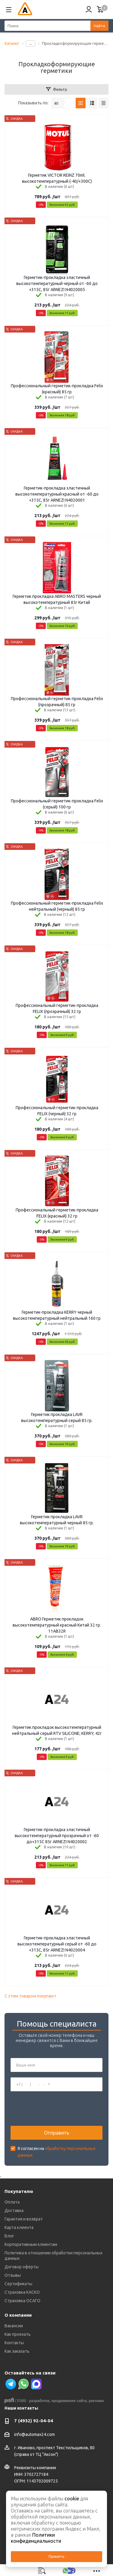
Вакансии (14, 2325)
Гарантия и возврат (24, 2219)
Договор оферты (22, 2266)
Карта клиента (19, 2227)
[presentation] (56, 2108)
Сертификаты (18, 2283)
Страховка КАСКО (22, 2292)
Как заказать (17, 2351)
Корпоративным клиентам (31, 2244)
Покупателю (19, 2191)
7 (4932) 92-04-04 (33, 2420)
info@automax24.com (34, 2434)
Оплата (12, 2202)
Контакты (14, 2342)
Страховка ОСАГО (22, 2300)
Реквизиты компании (35, 2467)
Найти (99, 26)
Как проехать (18, 2334)
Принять (56, 2556)
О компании (18, 2315)
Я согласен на (56, 2152)
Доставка (14, 2210)
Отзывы (13, 2275)
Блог (9, 2236)
